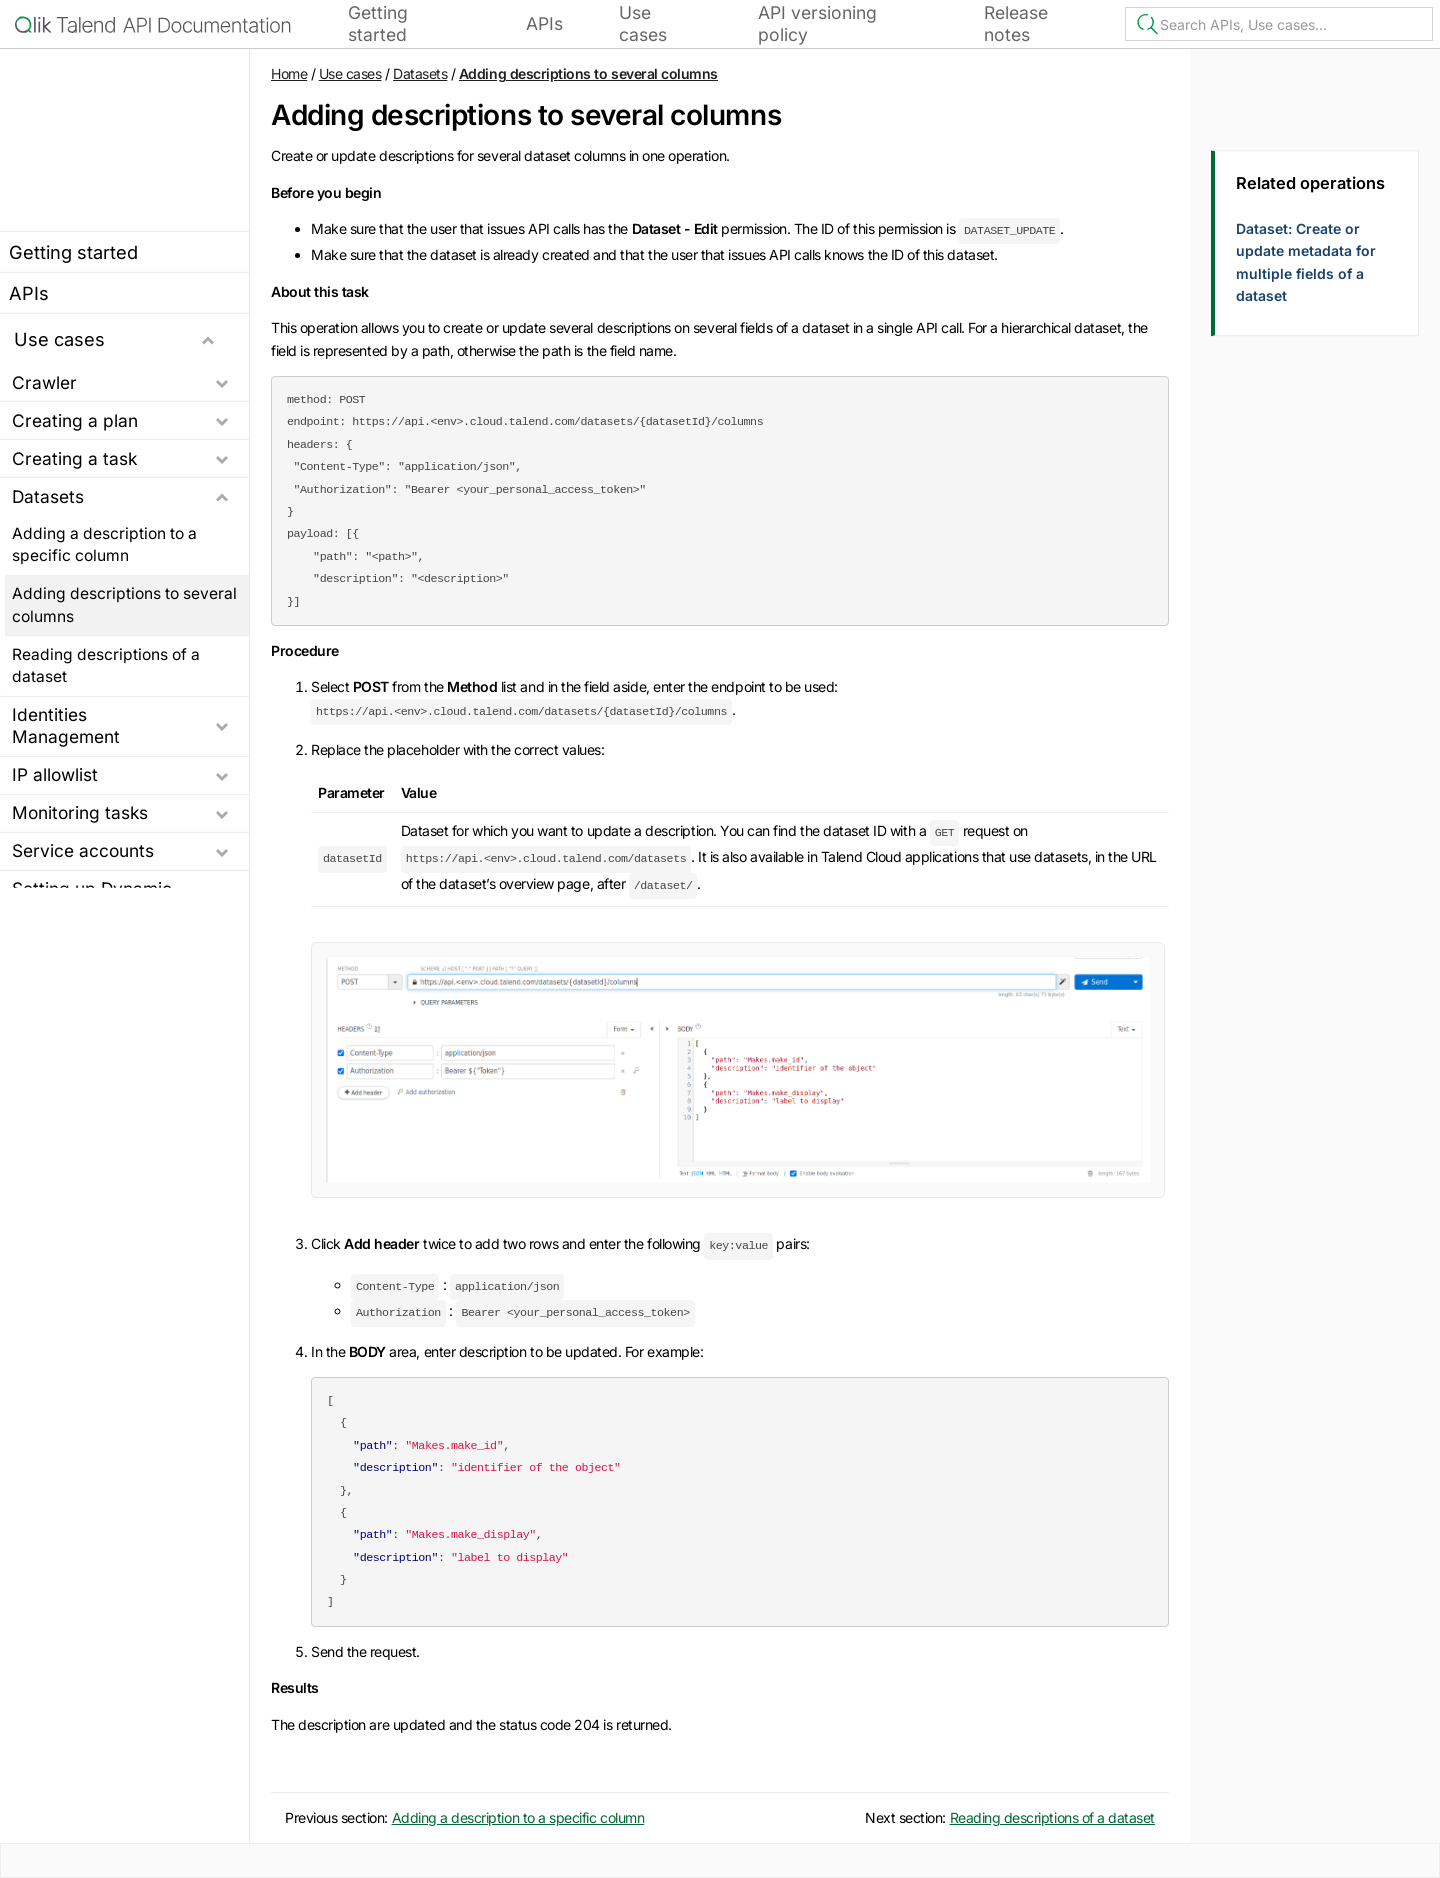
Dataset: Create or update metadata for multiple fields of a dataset (1306, 262)
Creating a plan (75, 420)
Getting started (378, 23)
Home (289, 73)
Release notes (1016, 23)
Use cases (643, 23)
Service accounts (83, 850)
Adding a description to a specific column (104, 544)
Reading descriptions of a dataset (106, 664)
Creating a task (74, 458)
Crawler (44, 381)
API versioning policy (817, 23)
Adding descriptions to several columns (124, 604)
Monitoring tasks (80, 812)
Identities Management (66, 725)
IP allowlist (55, 774)
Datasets (48, 496)
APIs (544, 23)
